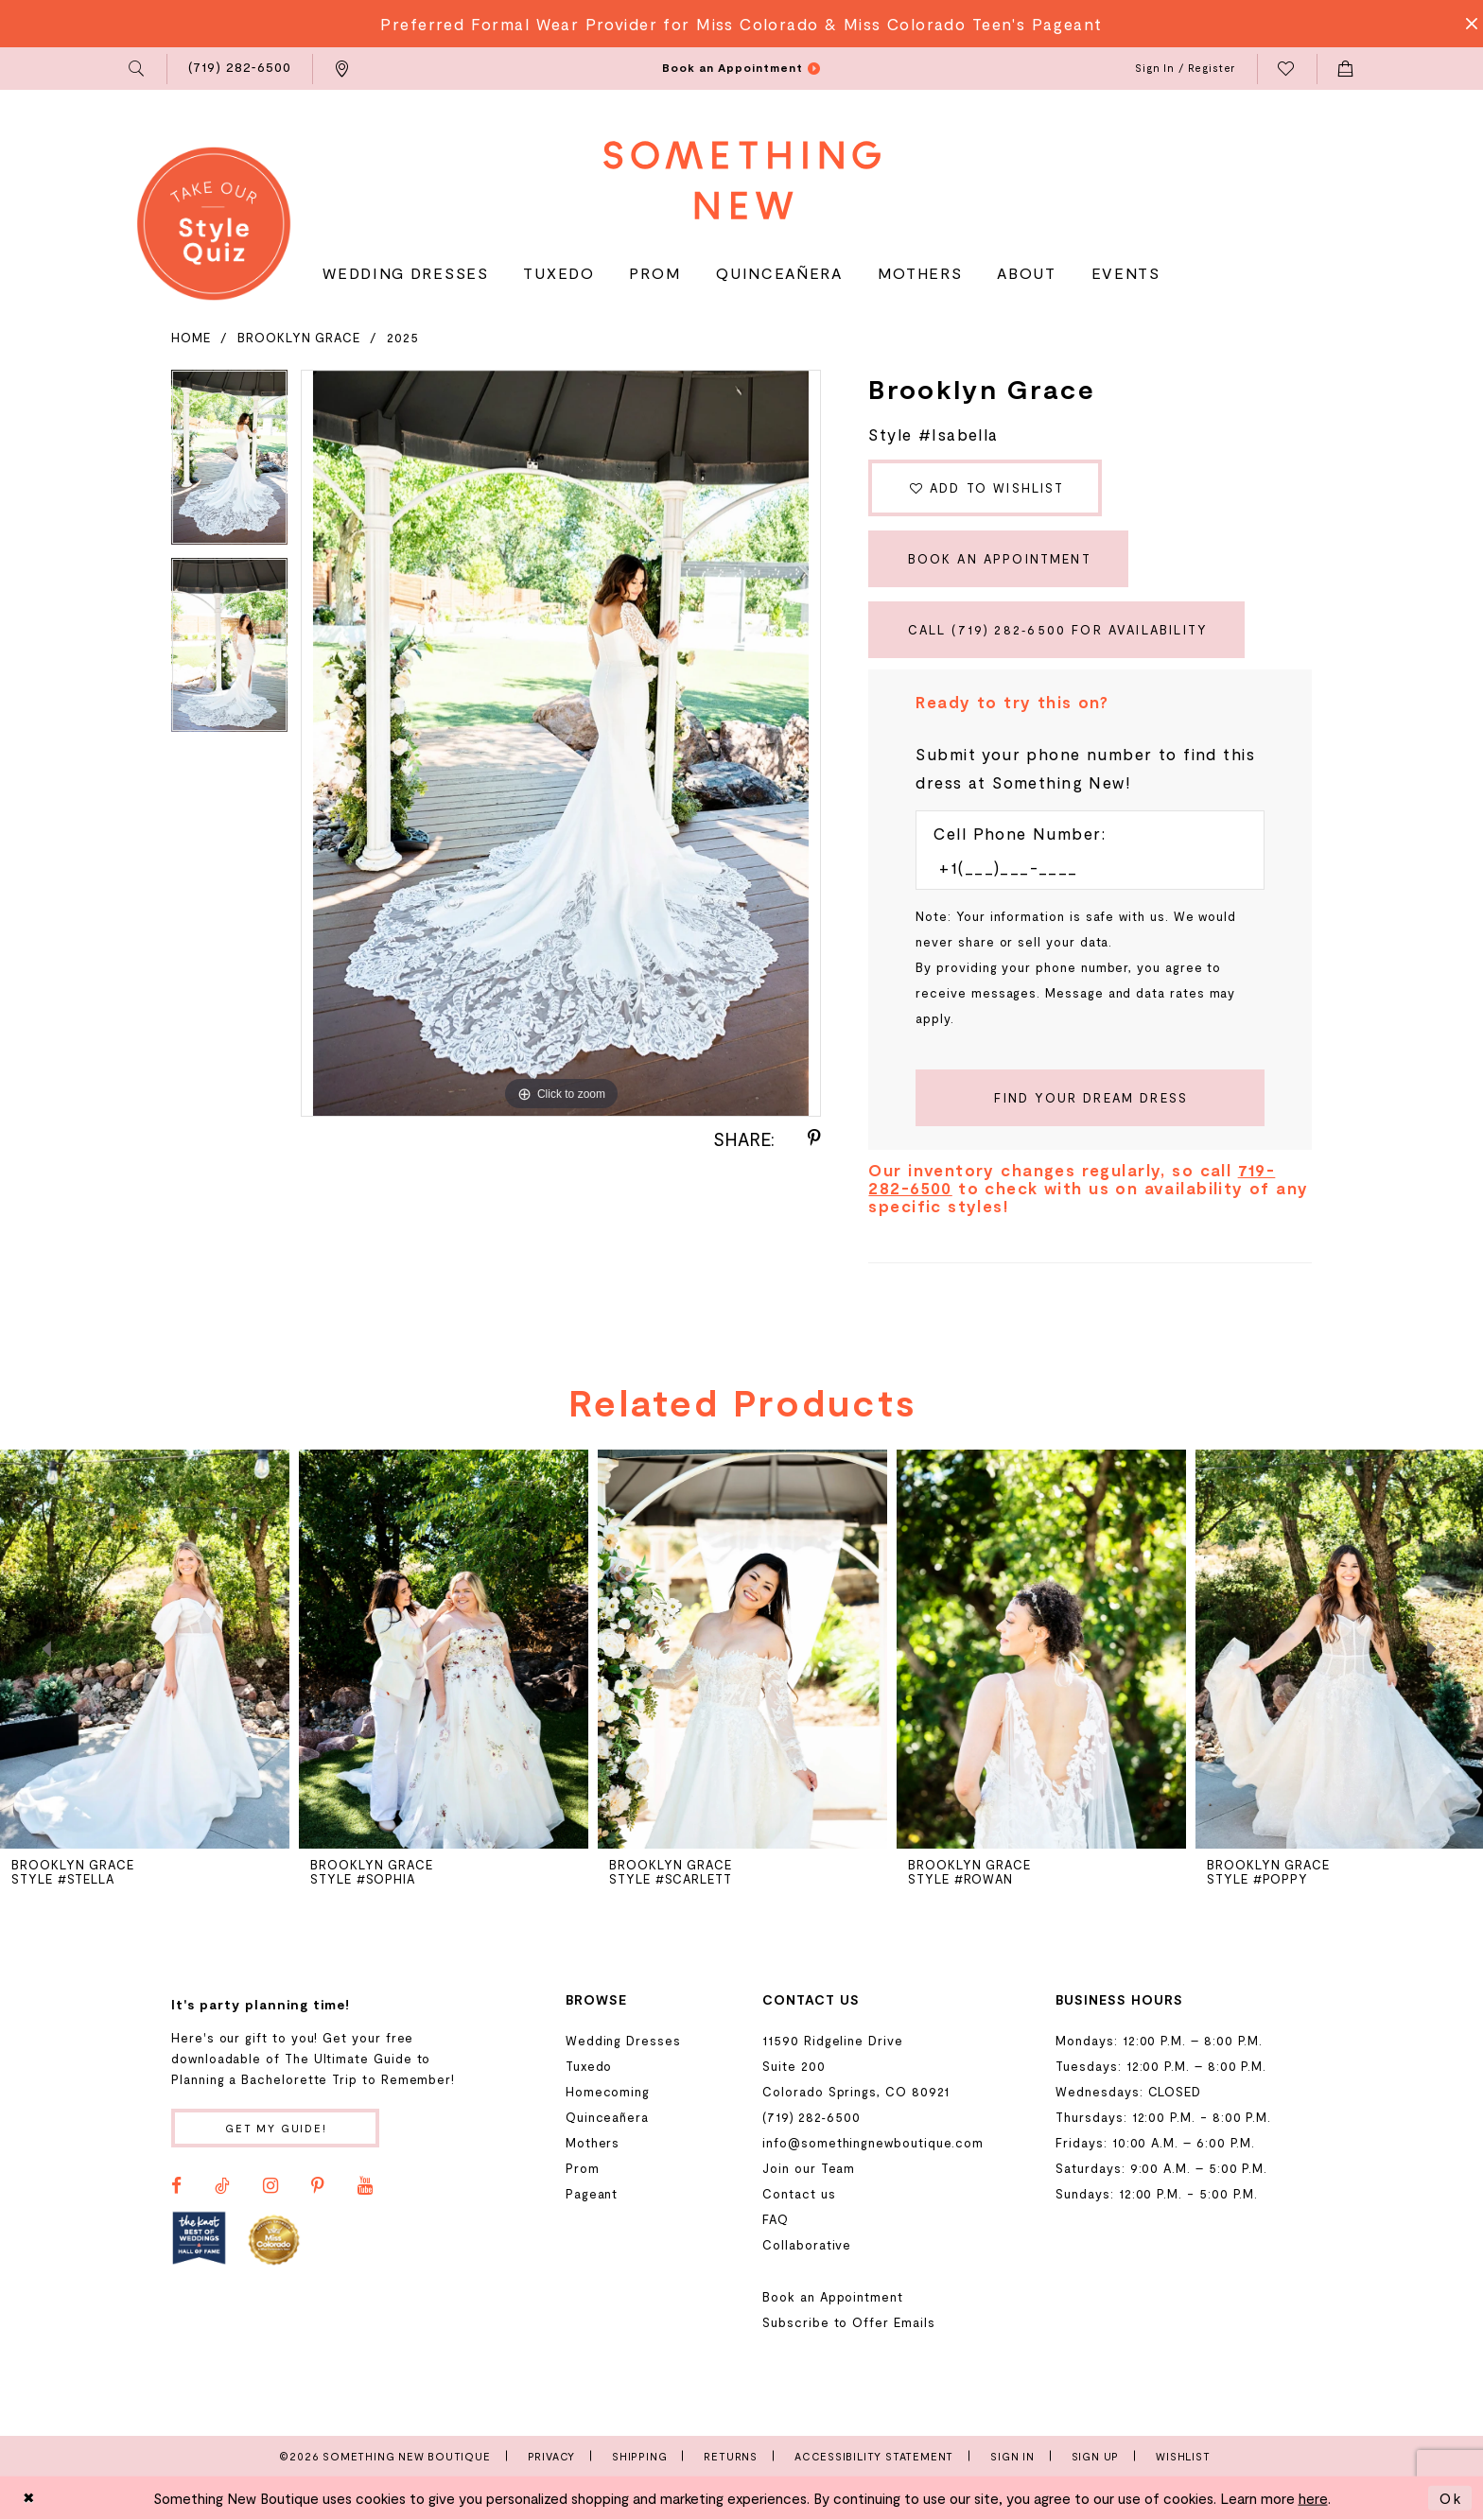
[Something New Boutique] (742, 180)
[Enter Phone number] (1080, 867)
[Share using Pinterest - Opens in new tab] (814, 1138)
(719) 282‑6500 (811, 2117)
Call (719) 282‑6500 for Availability (1058, 629)
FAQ (775, 2219)
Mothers (593, 2142)
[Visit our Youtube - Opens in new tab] (365, 2186)
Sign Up (1096, 2456)
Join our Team (808, 2168)
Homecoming (608, 2091)
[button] (137, 69)
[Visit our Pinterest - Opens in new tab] (317, 2186)
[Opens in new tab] (199, 2239)
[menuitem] (137, 69)
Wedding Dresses (623, 2040)
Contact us (798, 2193)
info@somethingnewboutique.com (873, 2142)
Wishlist (1183, 2456)
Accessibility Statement (873, 2456)
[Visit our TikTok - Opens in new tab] (222, 2186)
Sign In (1012, 2456)
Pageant (592, 2193)
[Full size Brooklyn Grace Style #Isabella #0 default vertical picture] (561, 744)
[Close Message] (1466, 24)
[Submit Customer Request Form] (1090, 1097)
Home (191, 337)
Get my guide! (276, 2128)
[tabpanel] (229, 464)
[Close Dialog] (29, 2497)
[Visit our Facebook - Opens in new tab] (176, 2186)
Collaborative (806, 2244)
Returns (731, 2456)
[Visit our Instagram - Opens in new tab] (270, 2186)
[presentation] (144, 1649)
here (1313, 2498)
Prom (583, 2168)
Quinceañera (607, 2117)
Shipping (639, 2456)
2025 (403, 337)
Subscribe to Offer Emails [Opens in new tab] (848, 2322)
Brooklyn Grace (298, 337)
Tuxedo (589, 2066)
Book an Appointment (999, 558)
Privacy (552, 2456)
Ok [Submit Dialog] (1450, 2498)
